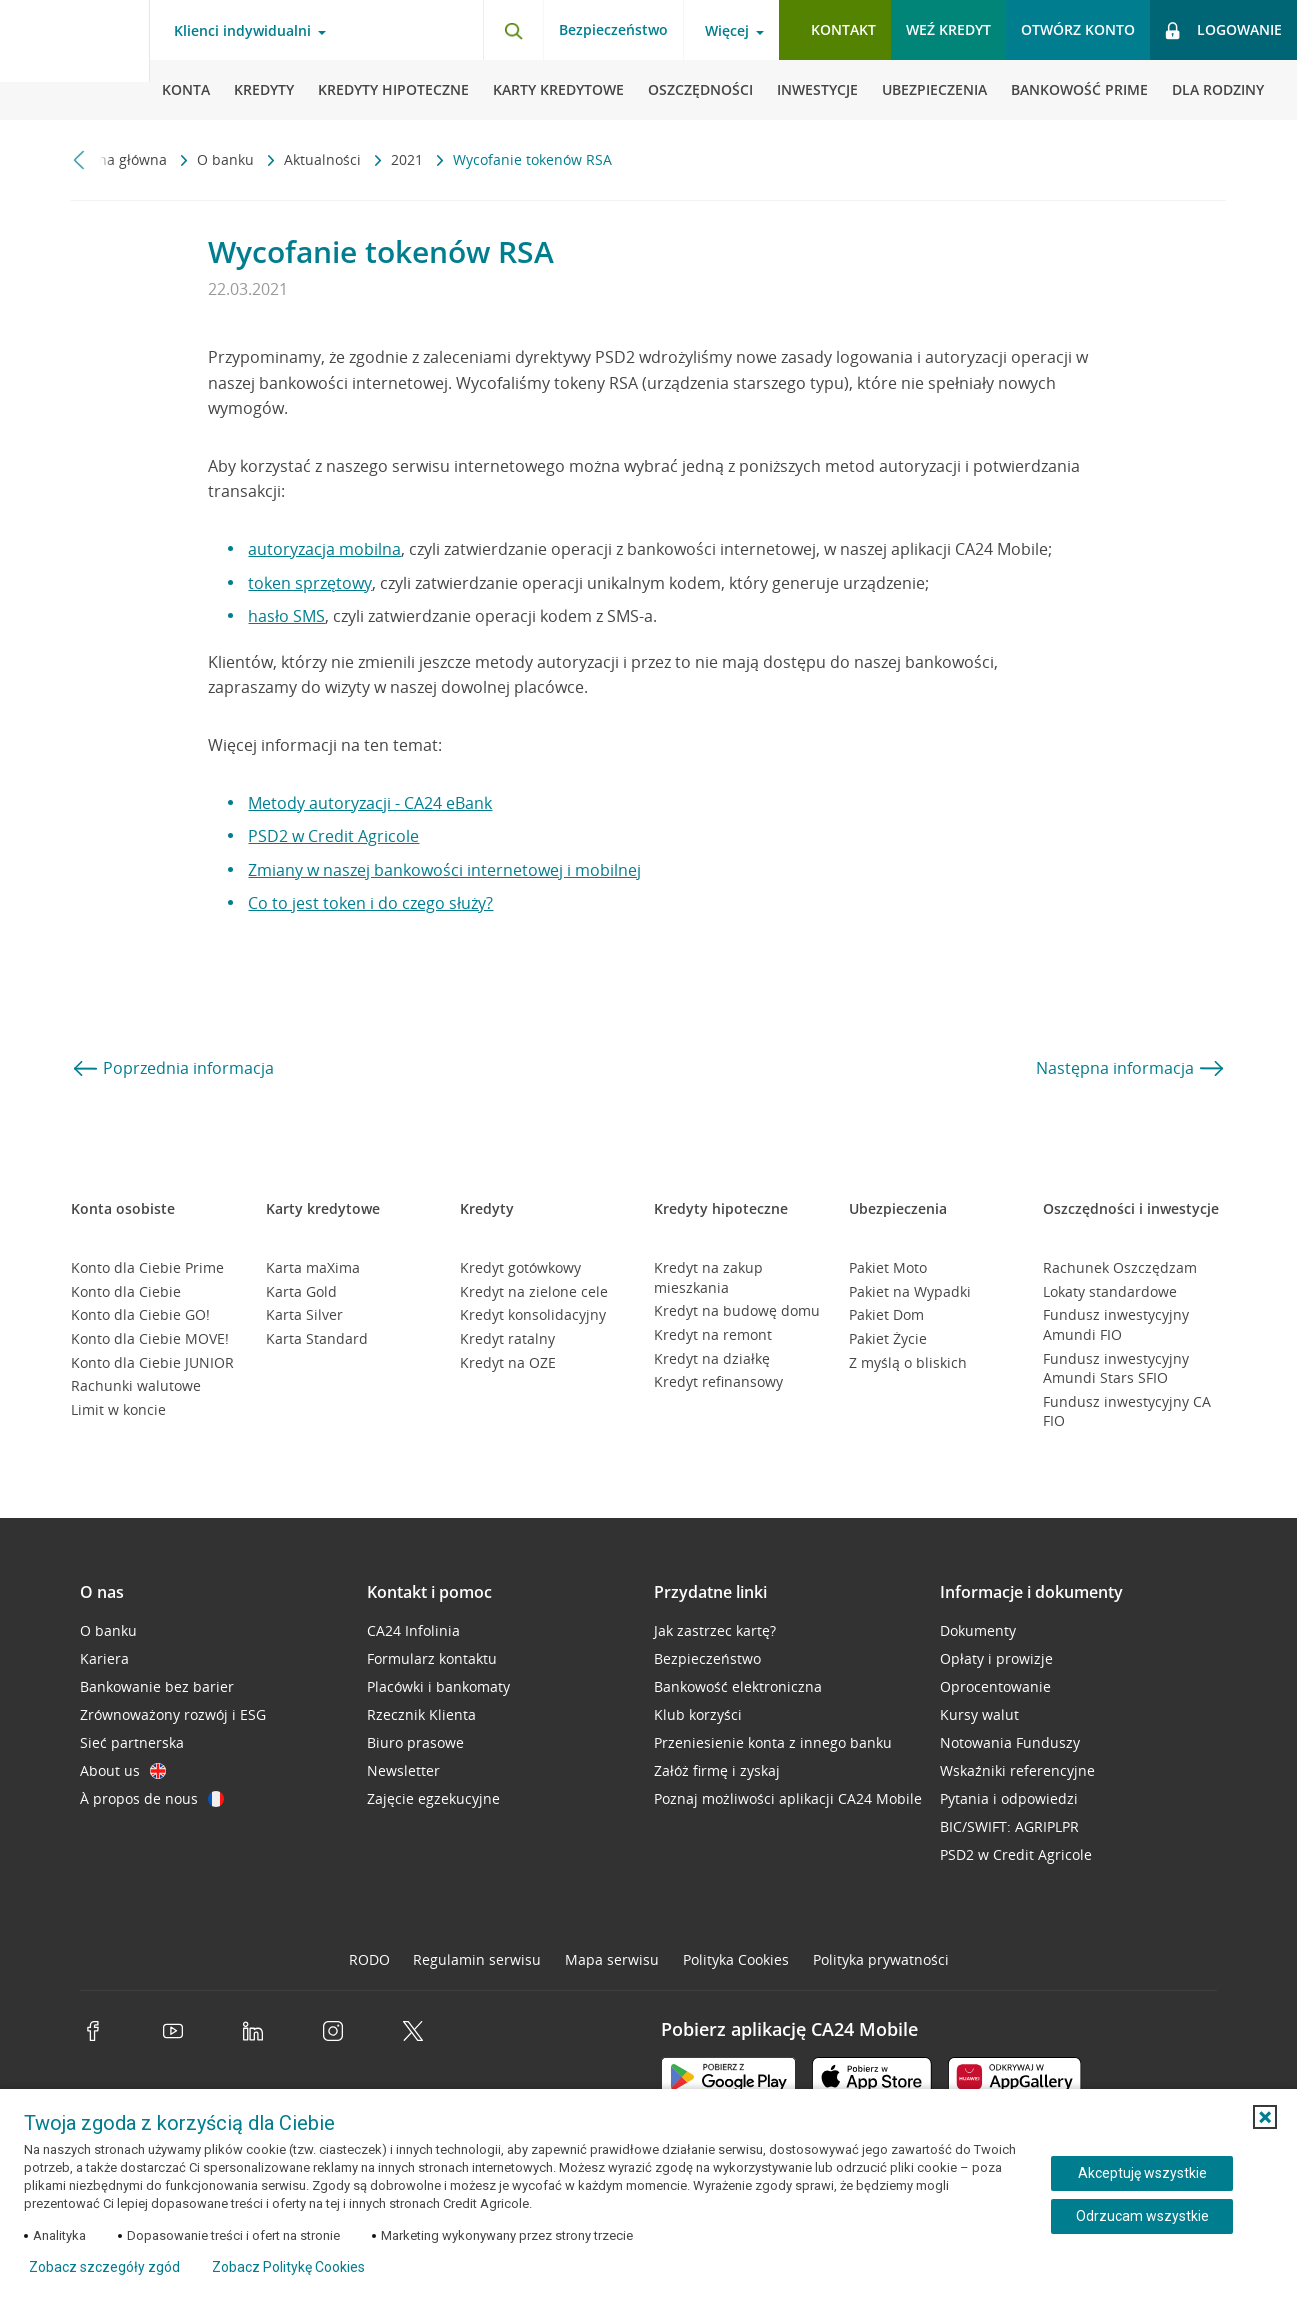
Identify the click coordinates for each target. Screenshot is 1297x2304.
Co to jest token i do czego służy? (370, 903)
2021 (409, 159)
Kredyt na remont (713, 1334)
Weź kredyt (948, 29)
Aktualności (324, 159)
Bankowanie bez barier (157, 1686)
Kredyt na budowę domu (737, 1310)
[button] (1265, 2117)
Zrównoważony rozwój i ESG (173, 1714)
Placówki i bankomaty (438, 1686)
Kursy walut (979, 1714)
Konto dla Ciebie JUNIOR (152, 1362)
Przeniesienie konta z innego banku (773, 1742)
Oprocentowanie (995, 1686)
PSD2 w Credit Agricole (333, 836)
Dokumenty (978, 1630)
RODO (369, 1959)
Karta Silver (304, 1314)
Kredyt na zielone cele (534, 1291)
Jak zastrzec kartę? (715, 1630)
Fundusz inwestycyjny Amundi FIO (1116, 1324)
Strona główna (121, 159)
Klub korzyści (698, 1714)
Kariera (104, 1658)
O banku (227, 159)
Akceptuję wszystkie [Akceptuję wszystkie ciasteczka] (1142, 2173)
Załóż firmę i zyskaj (717, 1770)
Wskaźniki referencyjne (1017, 1770)
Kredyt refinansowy (718, 1381)
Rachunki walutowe (136, 1385)
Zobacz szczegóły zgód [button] (104, 2267)
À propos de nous (152, 1798)
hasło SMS (286, 616)
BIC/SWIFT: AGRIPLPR (1009, 1826)
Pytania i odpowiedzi (1009, 1798)
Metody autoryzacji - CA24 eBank (370, 803)
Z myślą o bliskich (908, 1362)
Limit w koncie (118, 1409)
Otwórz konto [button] (1078, 29)
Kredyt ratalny (507, 1338)
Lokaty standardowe (1110, 1291)
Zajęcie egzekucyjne (433, 1798)
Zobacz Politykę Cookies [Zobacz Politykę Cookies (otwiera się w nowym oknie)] (288, 2267)
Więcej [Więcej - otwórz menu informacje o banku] (727, 31)
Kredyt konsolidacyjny (533, 1314)
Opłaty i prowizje (996, 1658)
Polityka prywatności (881, 1959)
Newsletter (403, 1770)
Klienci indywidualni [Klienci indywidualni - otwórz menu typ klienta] (242, 31)
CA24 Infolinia (413, 1630)
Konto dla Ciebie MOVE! (150, 1338)
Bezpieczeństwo (613, 29)
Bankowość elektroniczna (738, 1686)
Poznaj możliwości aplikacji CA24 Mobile (788, 1798)
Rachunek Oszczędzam (1120, 1267)
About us (123, 1770)
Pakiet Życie (888, 1338)
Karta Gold (301, 1291)
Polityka (736, 1959)
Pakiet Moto (888, 1267)
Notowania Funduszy (1010, 1742)
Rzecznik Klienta (421, 1714)
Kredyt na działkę (712, 1358)
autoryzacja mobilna (324, 549)
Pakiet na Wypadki (910, 1291)
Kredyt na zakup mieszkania (708, 1277)
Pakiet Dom (886, 1314)
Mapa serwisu (612, 1959)
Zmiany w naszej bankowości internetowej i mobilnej (444, 870)
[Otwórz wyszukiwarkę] (513, 30)
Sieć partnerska (132, 1742)
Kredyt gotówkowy (520, 1267)
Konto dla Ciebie (126, 1291)
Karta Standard (317, 1338)
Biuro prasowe (415, 1742)
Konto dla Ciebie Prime (147, 1267)
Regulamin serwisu (477, 1959)
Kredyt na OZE (508, 1362)
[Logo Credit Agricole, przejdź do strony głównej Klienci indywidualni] (75, 60)
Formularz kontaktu (432, 1658)
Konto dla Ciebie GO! (140, 1314)
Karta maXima (313, 1267)
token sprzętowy (310, 583)
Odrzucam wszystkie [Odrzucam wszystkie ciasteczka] (1142, 2216)
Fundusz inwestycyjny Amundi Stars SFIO (1116, 1368)
